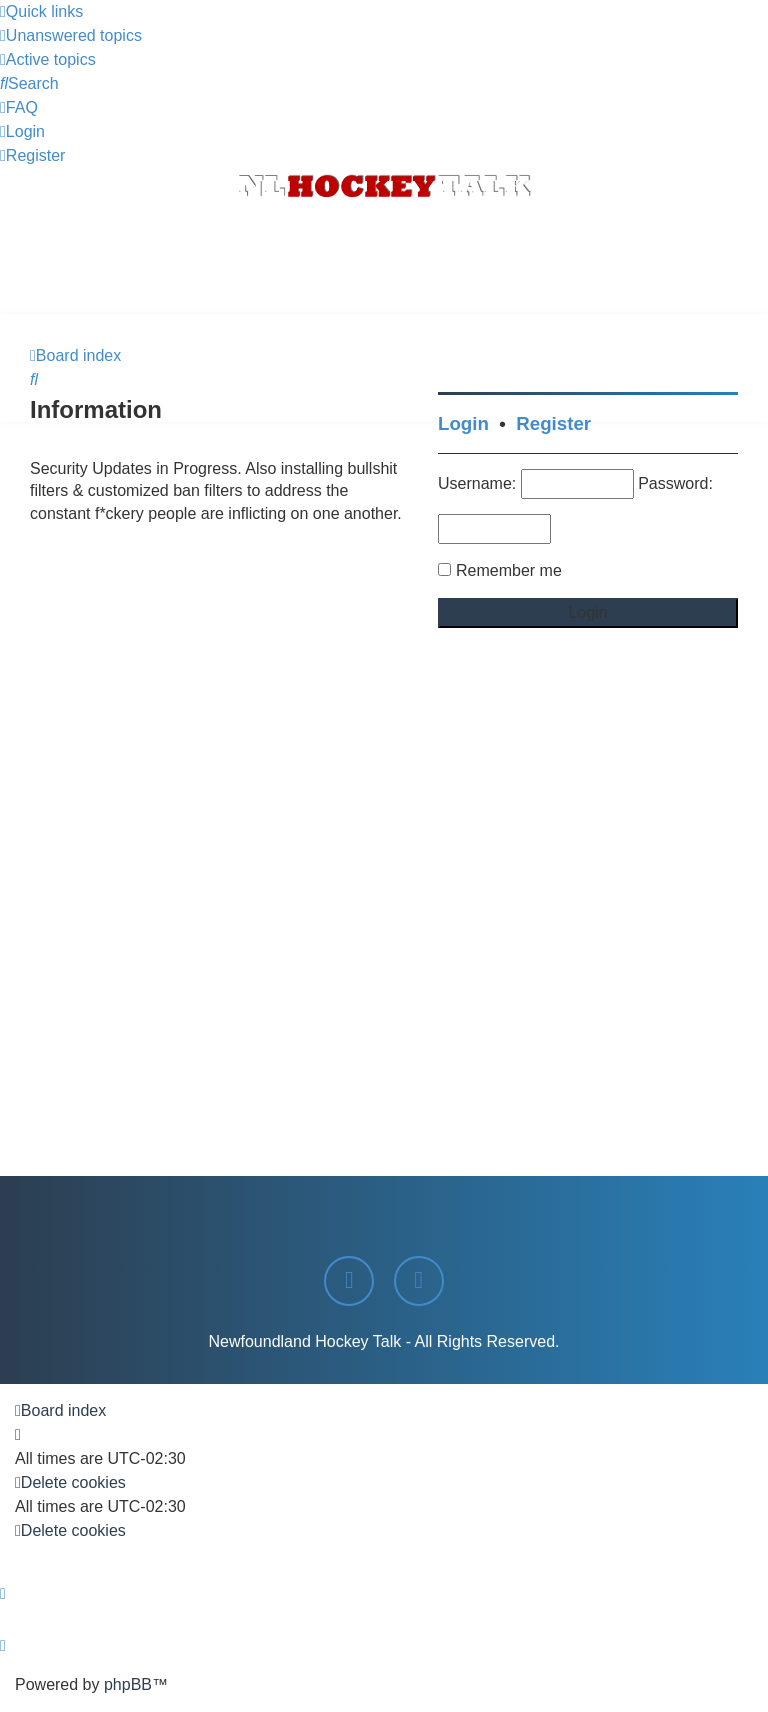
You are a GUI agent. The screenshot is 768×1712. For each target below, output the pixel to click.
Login (463, 423)
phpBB (128, 1684)
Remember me (509, 570)
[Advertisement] (384, 259)
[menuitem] (71, 35)
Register (553, 423)
